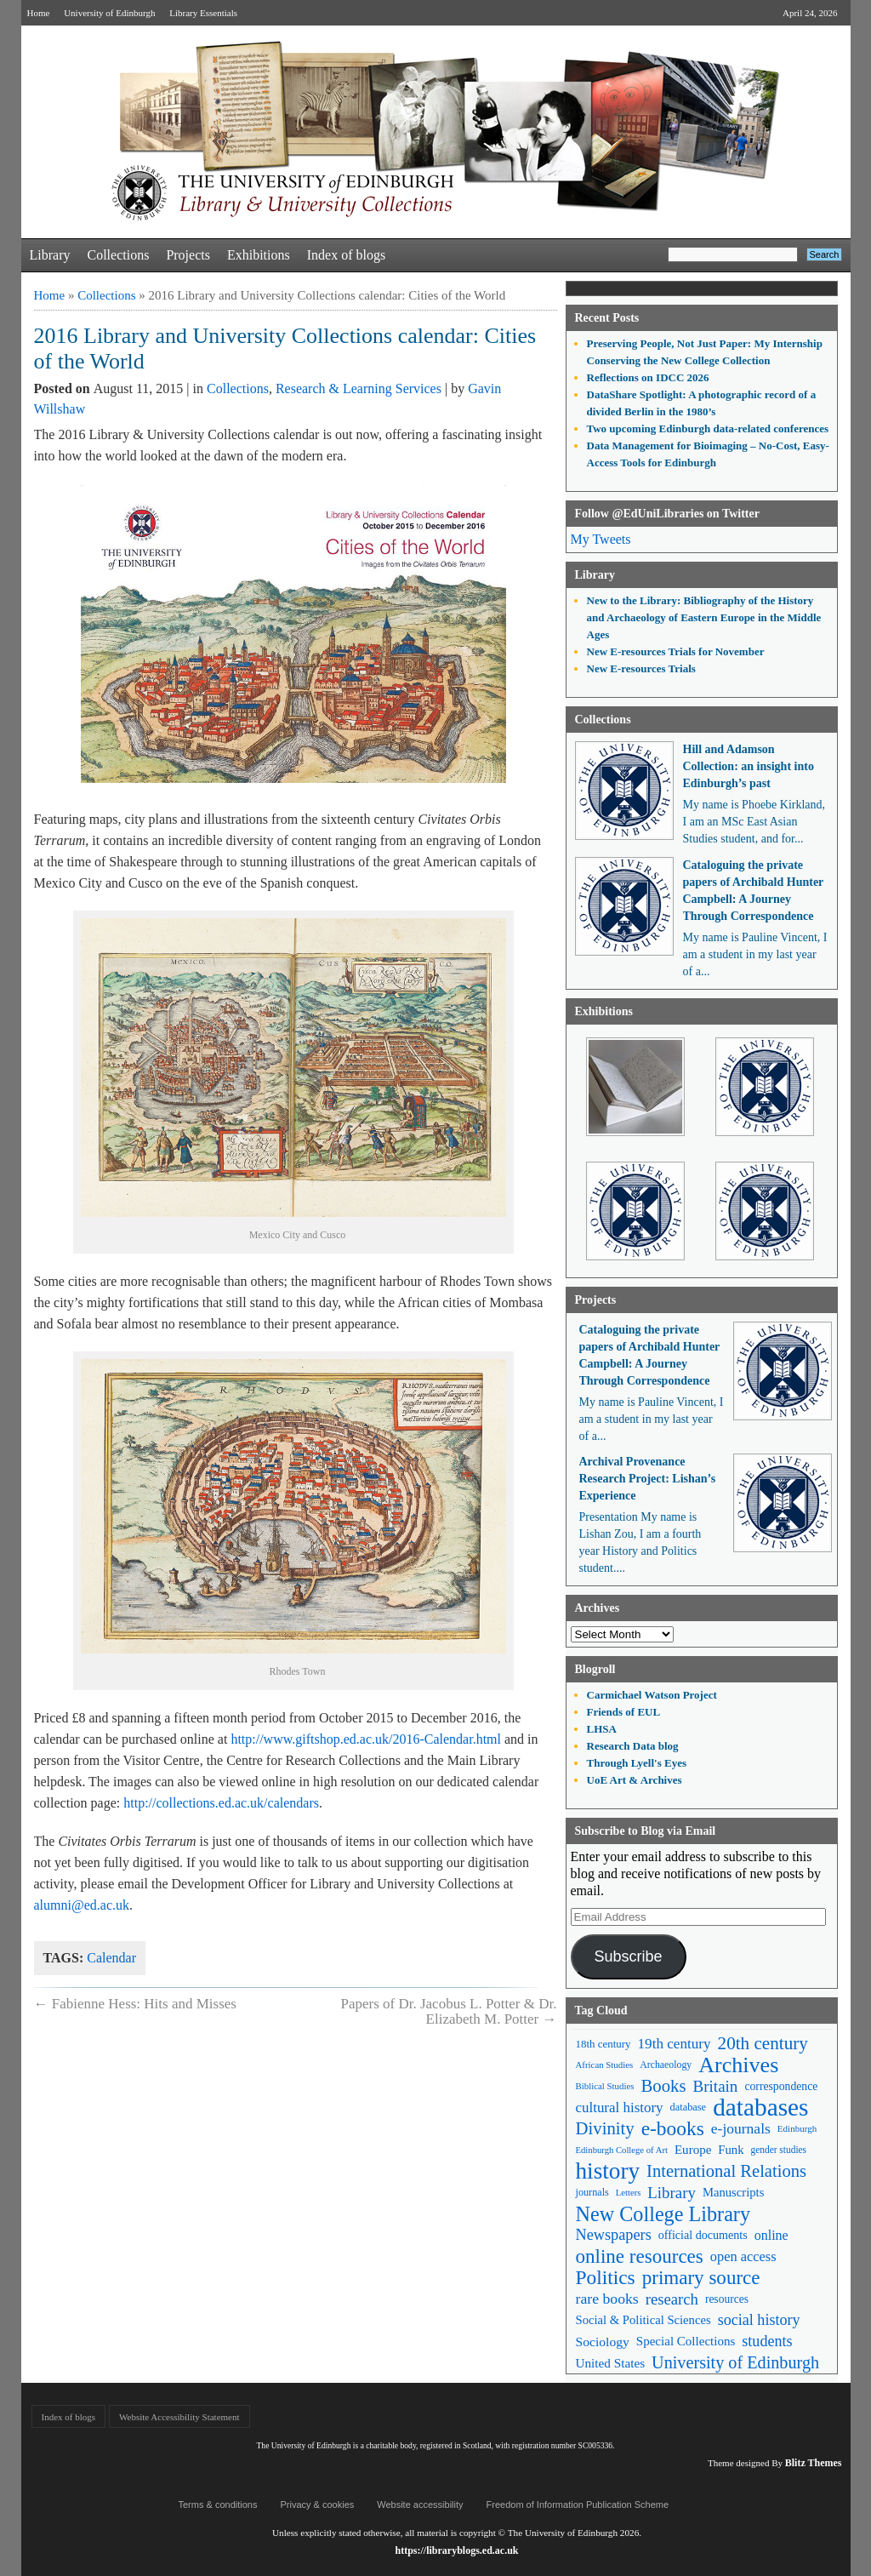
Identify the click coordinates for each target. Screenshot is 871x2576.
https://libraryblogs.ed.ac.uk (456, 2550)
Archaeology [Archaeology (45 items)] (666, 2065)
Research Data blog (633, 1745)
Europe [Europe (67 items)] (693, 2149)
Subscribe (628, 1956)
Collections (118, 255)
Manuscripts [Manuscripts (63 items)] (733, 2192)
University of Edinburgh (109, 13)
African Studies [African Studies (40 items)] (605, 2064)
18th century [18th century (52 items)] (603, 2043)
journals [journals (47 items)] (592, 2192)
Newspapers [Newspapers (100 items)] (614, 2234)
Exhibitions (258, 255)
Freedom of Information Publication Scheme (578, 2504)
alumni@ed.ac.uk (81, 1905)
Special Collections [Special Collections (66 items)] (685, 2341)
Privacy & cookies (317, 2504)
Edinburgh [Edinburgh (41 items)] (797, 2128)
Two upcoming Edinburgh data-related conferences (708, 428)
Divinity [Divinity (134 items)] (605, 2128)
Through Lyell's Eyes (637, 1762)
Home (38, 13)
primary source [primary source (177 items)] (701, 2277)
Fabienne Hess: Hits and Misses (135, 2004)
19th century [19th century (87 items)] (674, 2044)
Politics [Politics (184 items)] (605, 2277)
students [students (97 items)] (767, 2341)
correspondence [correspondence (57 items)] (780, 2086)
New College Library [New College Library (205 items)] (663, 2214)
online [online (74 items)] (771, 2235)
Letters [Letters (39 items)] (628, 2192)
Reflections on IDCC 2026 (648, 377)
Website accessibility (420, 2504)
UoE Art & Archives (634, 1779)
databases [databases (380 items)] (760, 2107)
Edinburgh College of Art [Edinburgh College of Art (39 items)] (622, 2150)
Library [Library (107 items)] (671, 2193)
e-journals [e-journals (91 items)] (741, 2128)
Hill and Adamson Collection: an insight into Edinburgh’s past (748, 766)
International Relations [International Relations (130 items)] (726, 2171)
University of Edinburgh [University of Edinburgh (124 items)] (735, 2362)
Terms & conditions (218, 2504)
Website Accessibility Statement (179, 2417)
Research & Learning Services (358, 388)
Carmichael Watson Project (652, 1694)
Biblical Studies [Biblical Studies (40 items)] (605, 2086)
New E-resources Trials (641, 668)
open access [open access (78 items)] (743, 2256)
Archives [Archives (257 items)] (738, 2065)
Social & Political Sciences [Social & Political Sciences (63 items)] (643, 2320)
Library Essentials (203, 13)
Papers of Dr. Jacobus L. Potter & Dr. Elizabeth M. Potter (448, 2011)
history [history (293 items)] (608, 2171)
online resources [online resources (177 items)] (639, 2256)
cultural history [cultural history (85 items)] (619, 2107)
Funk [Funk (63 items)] (730, 2149)
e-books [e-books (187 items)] (672, 2128)
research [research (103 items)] (672, 2299)
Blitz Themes (813, 2463)
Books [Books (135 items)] (663, 2085)
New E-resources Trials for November (676, 651)
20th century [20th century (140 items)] (763, 2043)
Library (50, 255)
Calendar (111, 1958)
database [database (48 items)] (688, 2107)
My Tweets (601, 539)
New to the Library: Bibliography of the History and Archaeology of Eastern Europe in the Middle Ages (704, 617)
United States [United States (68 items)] (611, 2363)
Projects (188, 255)
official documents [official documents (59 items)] (703, 2235)
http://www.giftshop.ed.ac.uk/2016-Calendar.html (366, 1739)
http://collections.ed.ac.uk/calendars (221, 1803)
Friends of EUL (624, 1711)
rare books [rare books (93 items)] (607, 2298)
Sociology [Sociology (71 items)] (602, 2341)
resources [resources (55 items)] (727, 2299)
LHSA (602, 1728)
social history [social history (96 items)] (759, 2319)
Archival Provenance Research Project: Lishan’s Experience (647, 1478)
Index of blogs (346, 255)
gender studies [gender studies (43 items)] (778, 2150)
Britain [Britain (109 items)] (715, 2086)
